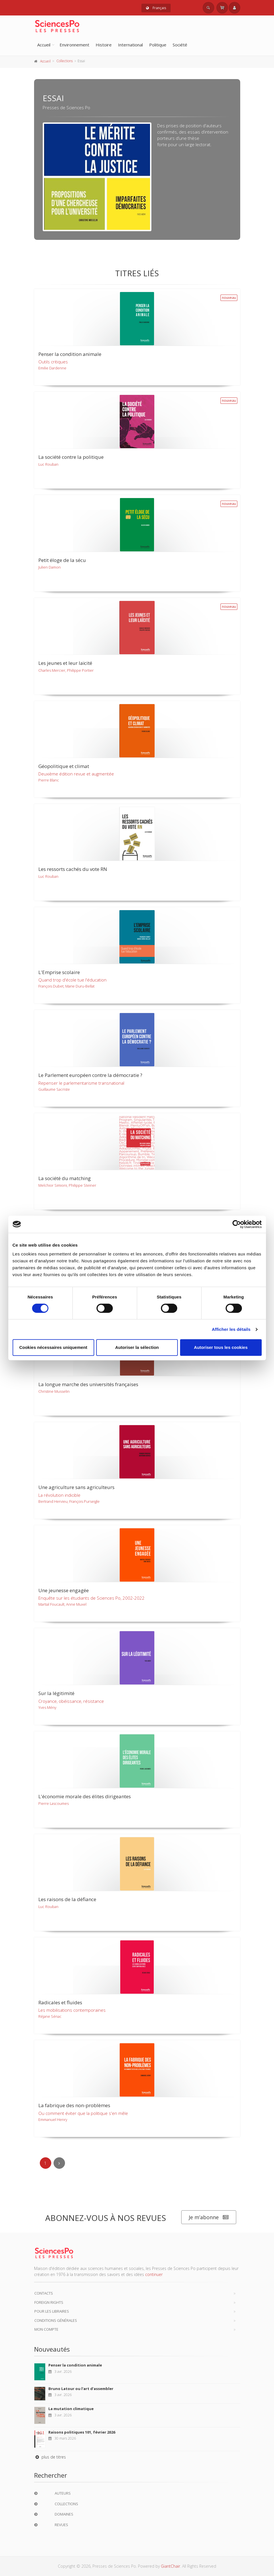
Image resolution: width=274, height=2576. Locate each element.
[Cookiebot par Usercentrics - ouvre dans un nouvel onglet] (237, 1224)
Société (180, 45)
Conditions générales (55, 2320)
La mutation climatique (71, 2408)
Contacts (43, 2293)
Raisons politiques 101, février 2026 (81, 2432)
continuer (154, 2274)
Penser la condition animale (75, 2365)
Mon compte (46, 2329)
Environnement (74, 45)
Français (156, 7)
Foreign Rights (48, 2302)
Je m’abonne (209, 2217)
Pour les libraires (51, 2311)
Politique (157, 45)
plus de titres (50, 2457)
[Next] (59, 2163)
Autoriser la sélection (137, 1347)
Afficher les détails (231, 1329)
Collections (64, 60)
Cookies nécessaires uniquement (53, 1347)
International (130, 45)
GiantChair (170, 2566)
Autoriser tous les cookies (221, 1347)
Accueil (43, 45)
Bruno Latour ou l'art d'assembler (80, 2388)
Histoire (104, 45)
